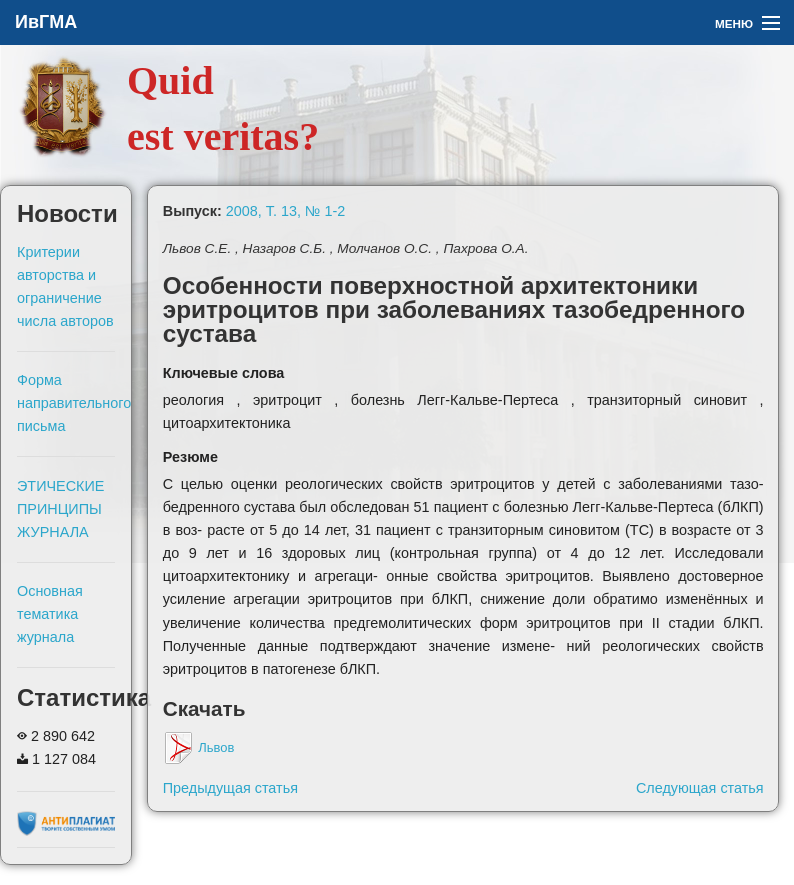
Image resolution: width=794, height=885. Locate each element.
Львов (199, 747)
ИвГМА (46, 22)
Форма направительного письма (74, 403)
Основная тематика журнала (50, 614)
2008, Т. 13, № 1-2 (285, 211)
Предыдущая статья (230, 788)
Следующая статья (700, 788)
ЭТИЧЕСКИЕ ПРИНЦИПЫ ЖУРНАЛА (60, 509)
